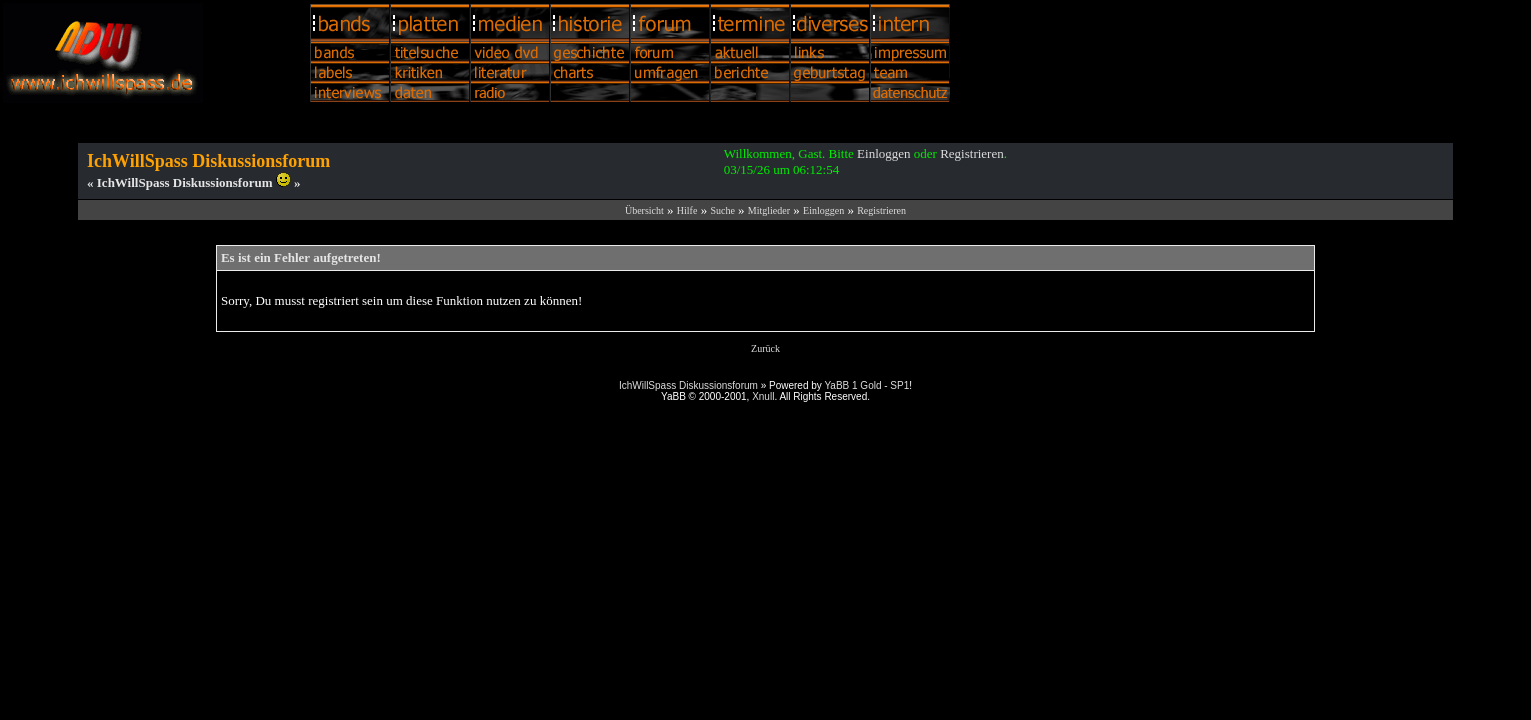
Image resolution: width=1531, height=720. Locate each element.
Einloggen (883, 153)
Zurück (765, 348)
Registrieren (972, 153)
